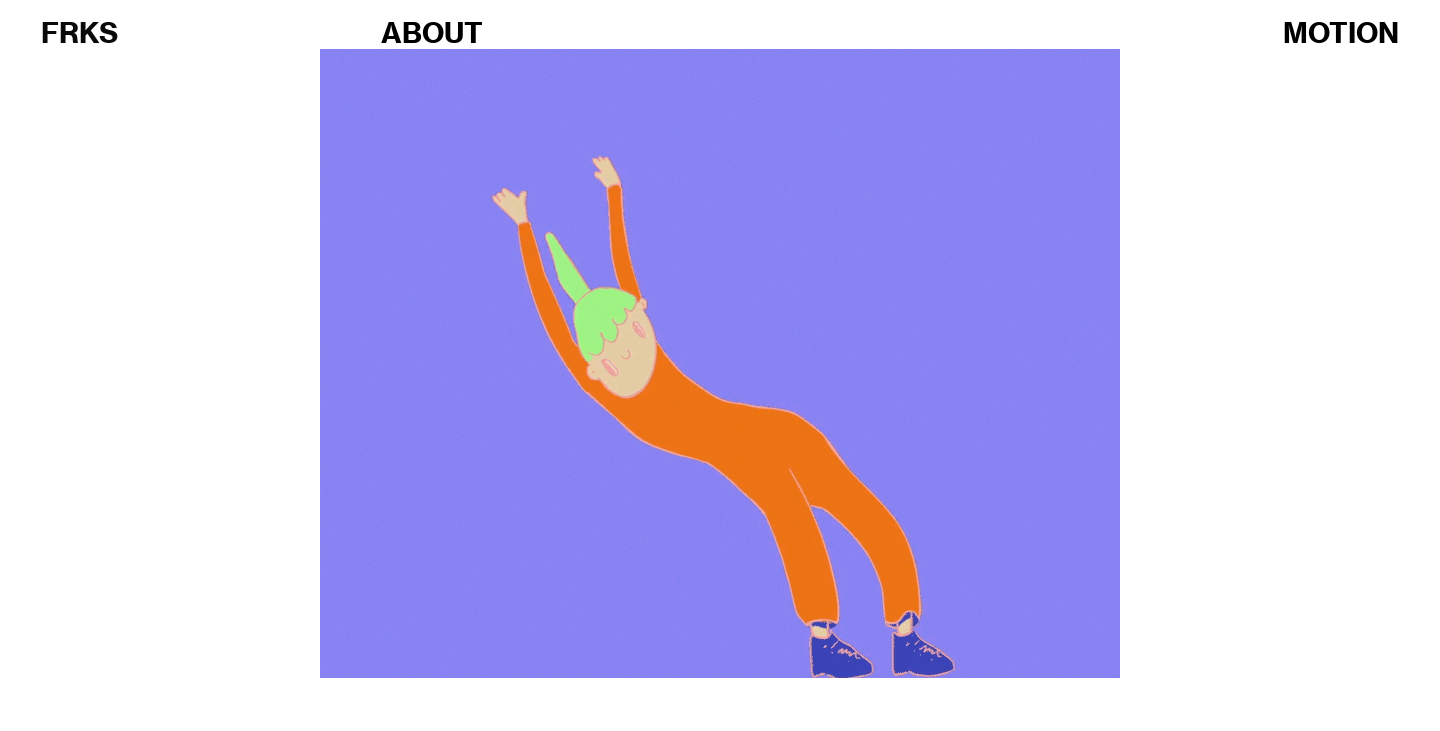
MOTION (1341, 32)
